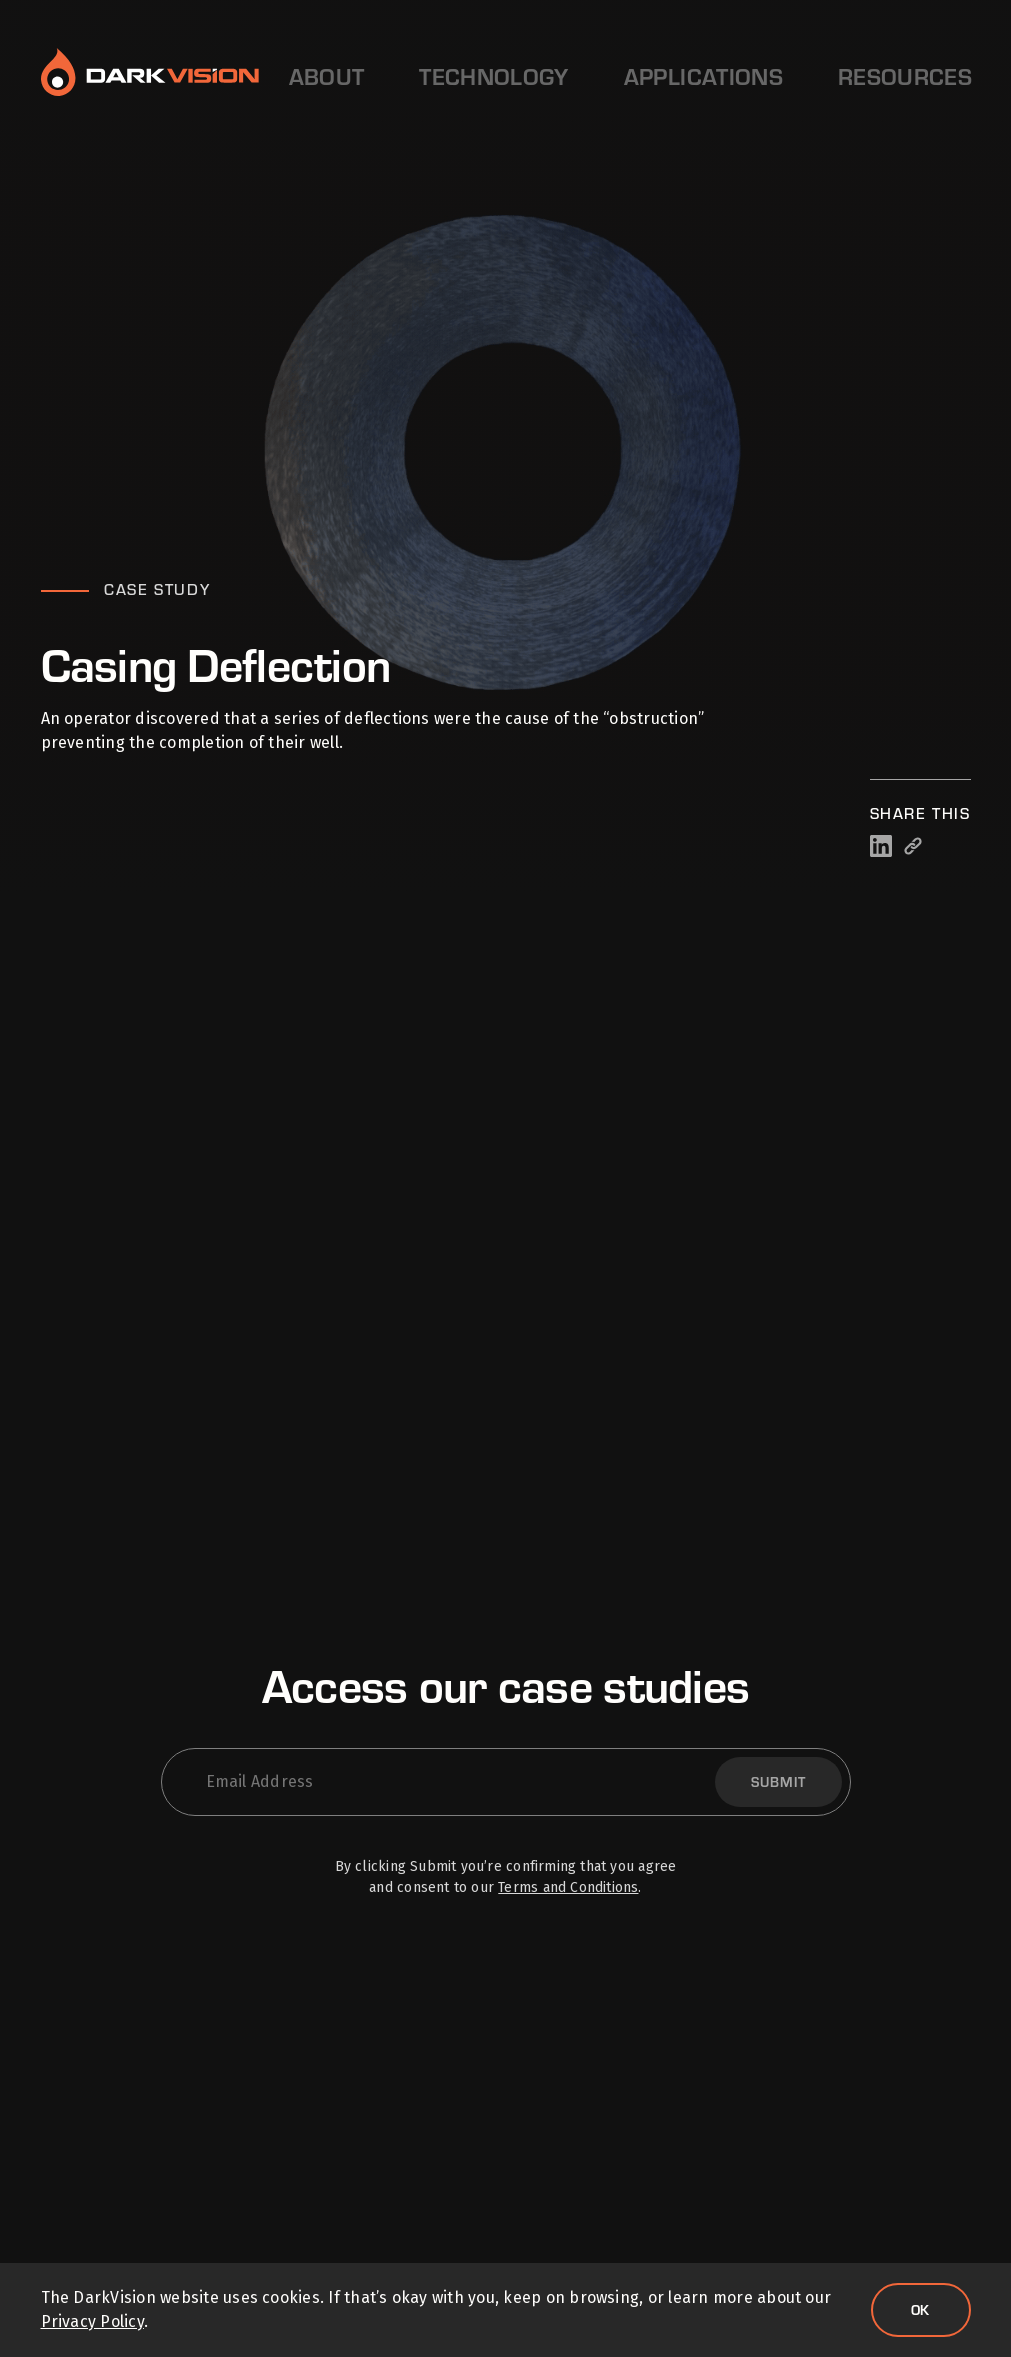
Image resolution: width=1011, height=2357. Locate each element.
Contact (900, 75)
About (319, 76)
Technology (419, 76)
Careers (774, 76)
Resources (670, 76)
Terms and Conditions (568, 1887)
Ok (921, 2309)
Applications (547, 76)
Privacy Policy (92, 2321)
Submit (778, 1781)
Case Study (157, 589)
